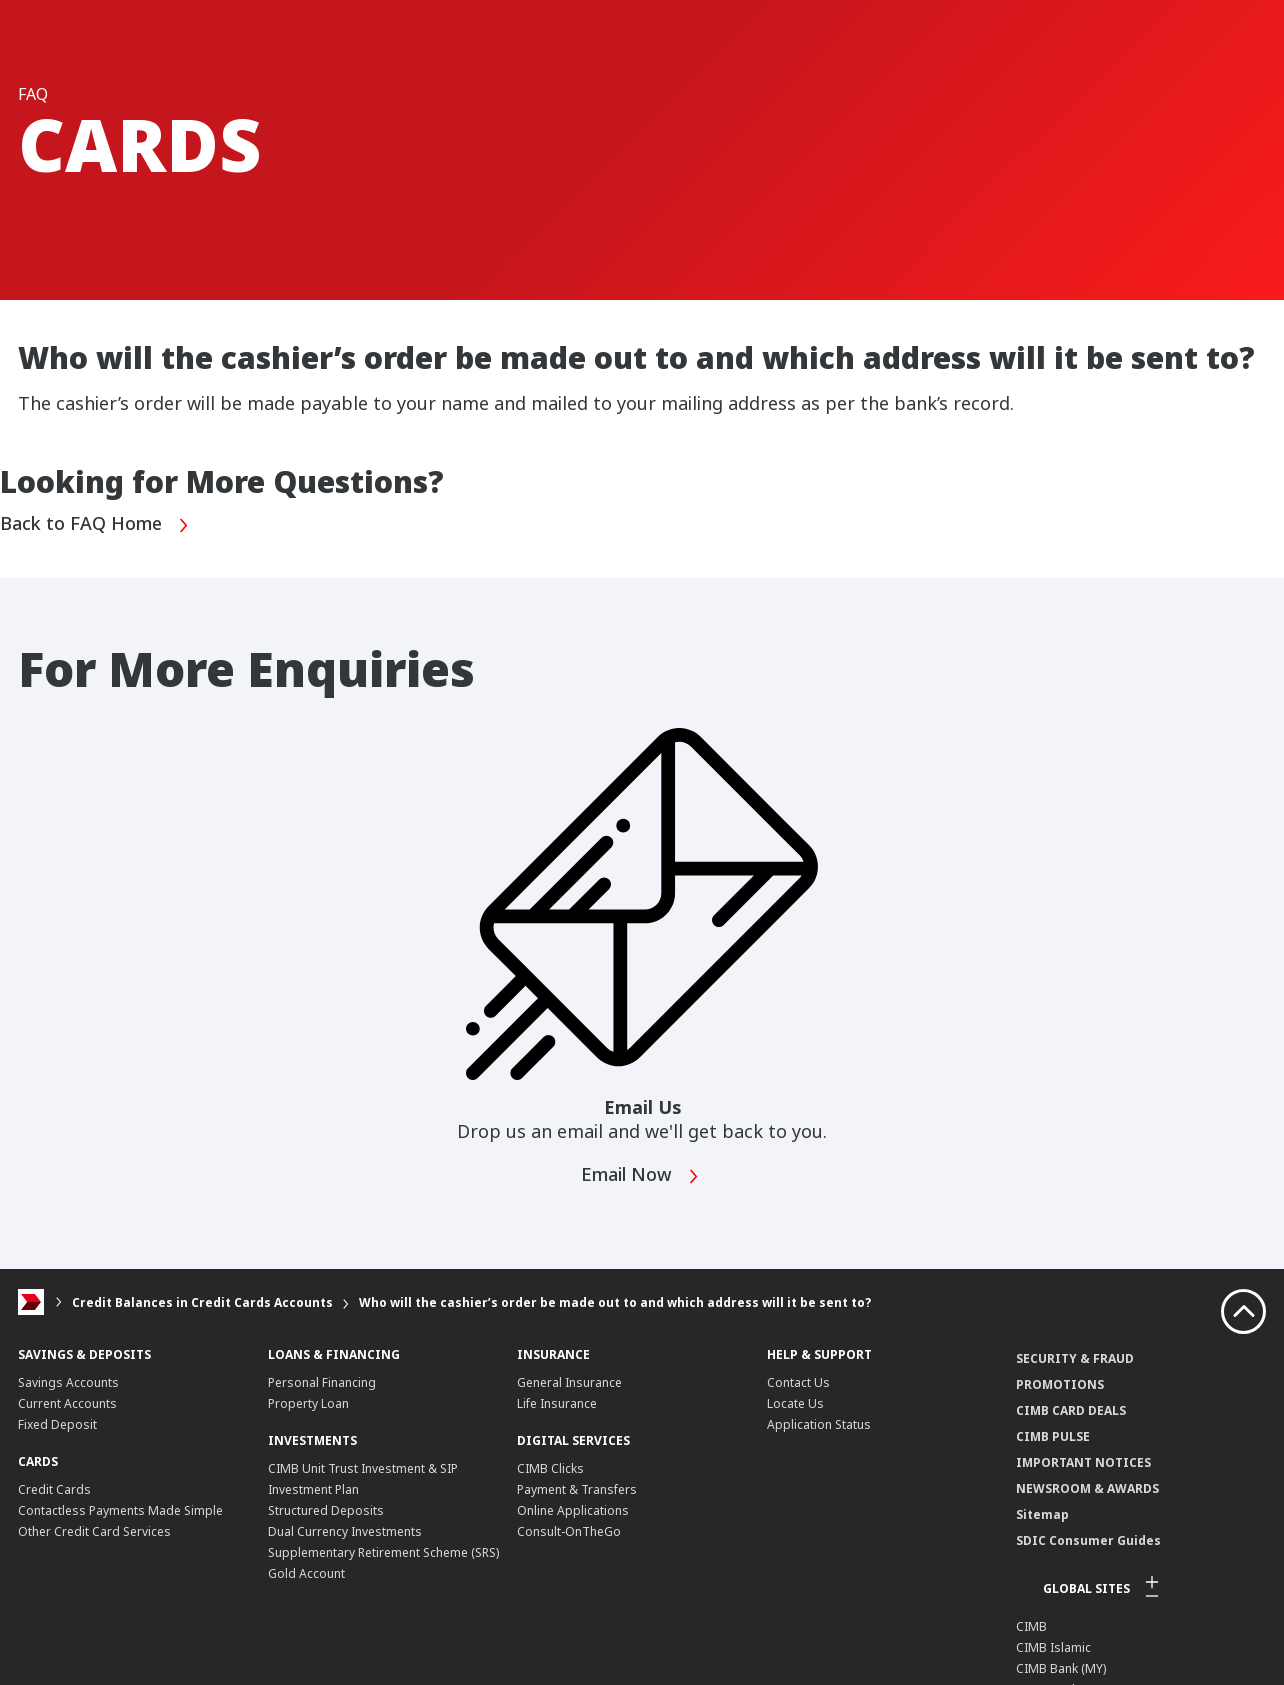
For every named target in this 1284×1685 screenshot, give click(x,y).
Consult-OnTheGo (569, 1531)
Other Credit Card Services (94, 1531)
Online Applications (573, 1510)
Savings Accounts (68, 1382)
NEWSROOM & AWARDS (1087, 1488)
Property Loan (308, 1403)
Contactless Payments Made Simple (120, 1510)
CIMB (1031, 1626)
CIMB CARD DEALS (1071, 1410)
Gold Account (306, 1573)
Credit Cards (54, 1489)
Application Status (819, 1424)
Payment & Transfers (577, 1489)
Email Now (640, 1176)
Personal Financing (322, 1382)
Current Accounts (67, 1403)
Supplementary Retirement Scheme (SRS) (383, 1552)
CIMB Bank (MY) (1061, 1668)
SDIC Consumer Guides (1088, 1540)
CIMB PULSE (1053, 1436)
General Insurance (569, 1382)
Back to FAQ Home (95, 525)
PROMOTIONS (1060, 1384)
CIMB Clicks (550, 1468)
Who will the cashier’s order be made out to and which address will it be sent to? (615, 1302)
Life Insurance (557, 1403)
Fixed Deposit (57, 1424)
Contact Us (798, 1382)
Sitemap (1042, 1514)
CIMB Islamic (1053, 1647)
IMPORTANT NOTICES (1083, 1462)
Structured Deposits (326, 1510)
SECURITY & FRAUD (1075, 1358)
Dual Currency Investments (345, 1531)
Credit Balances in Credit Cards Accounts (202, 1302)
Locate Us (795, 1403)
